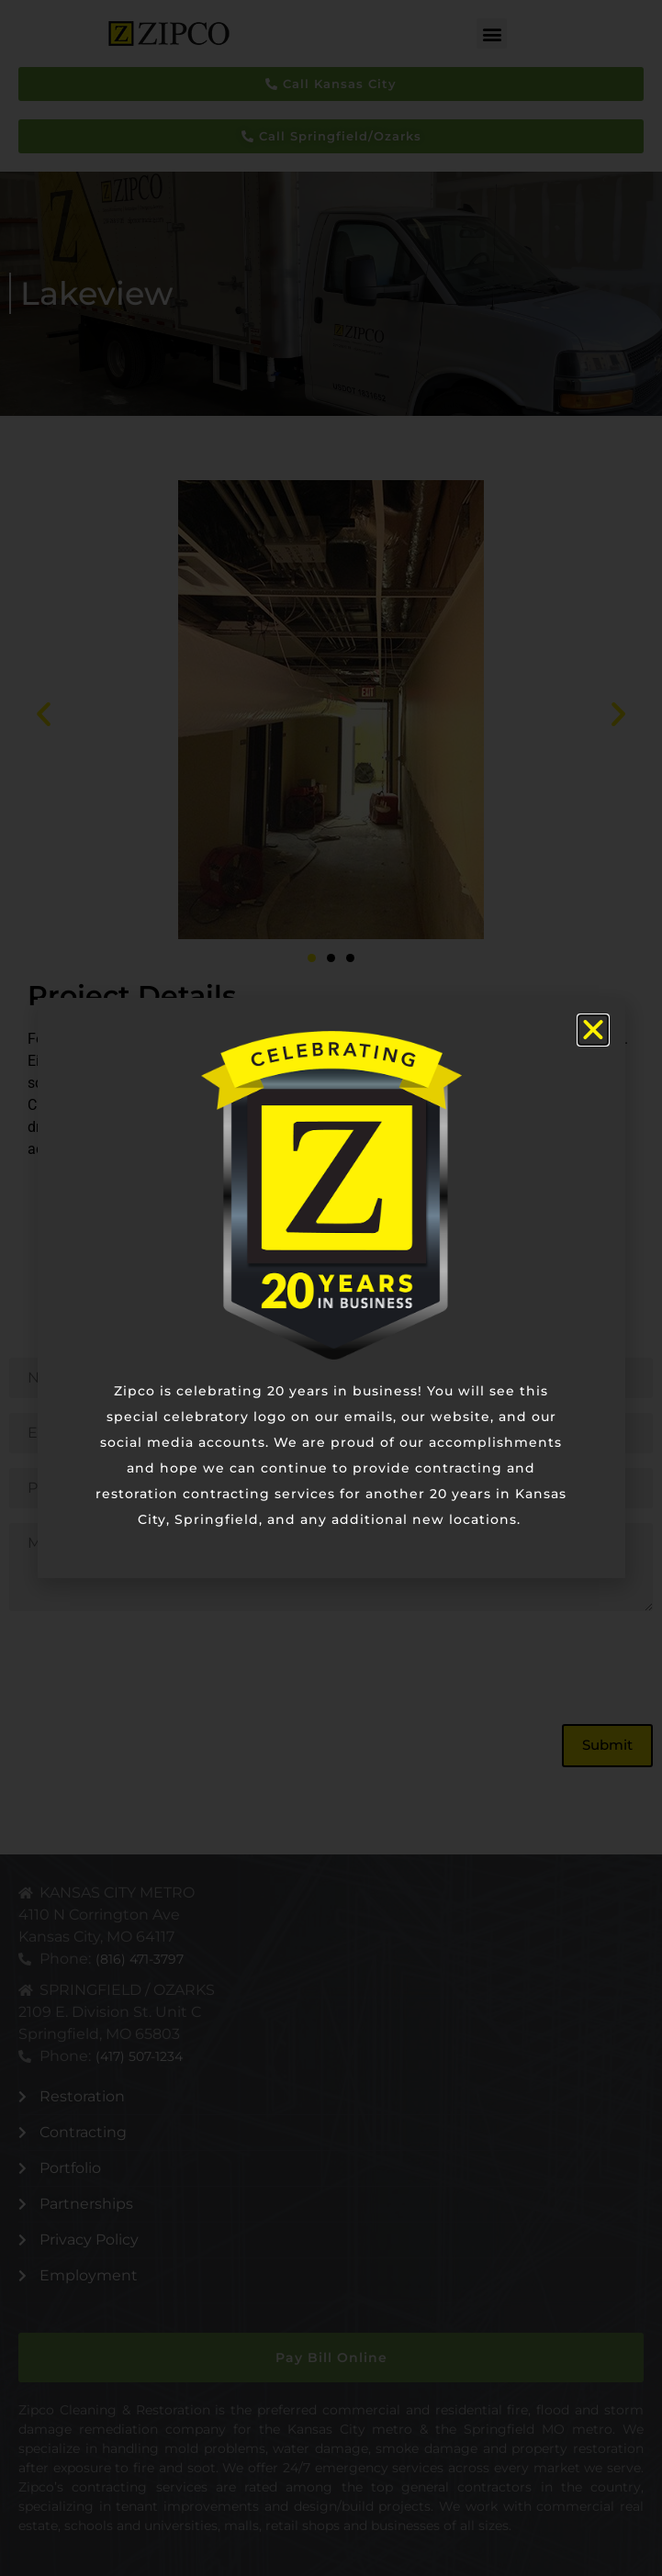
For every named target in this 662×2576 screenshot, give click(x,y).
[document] (331, 1288)
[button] (593, 1030)
